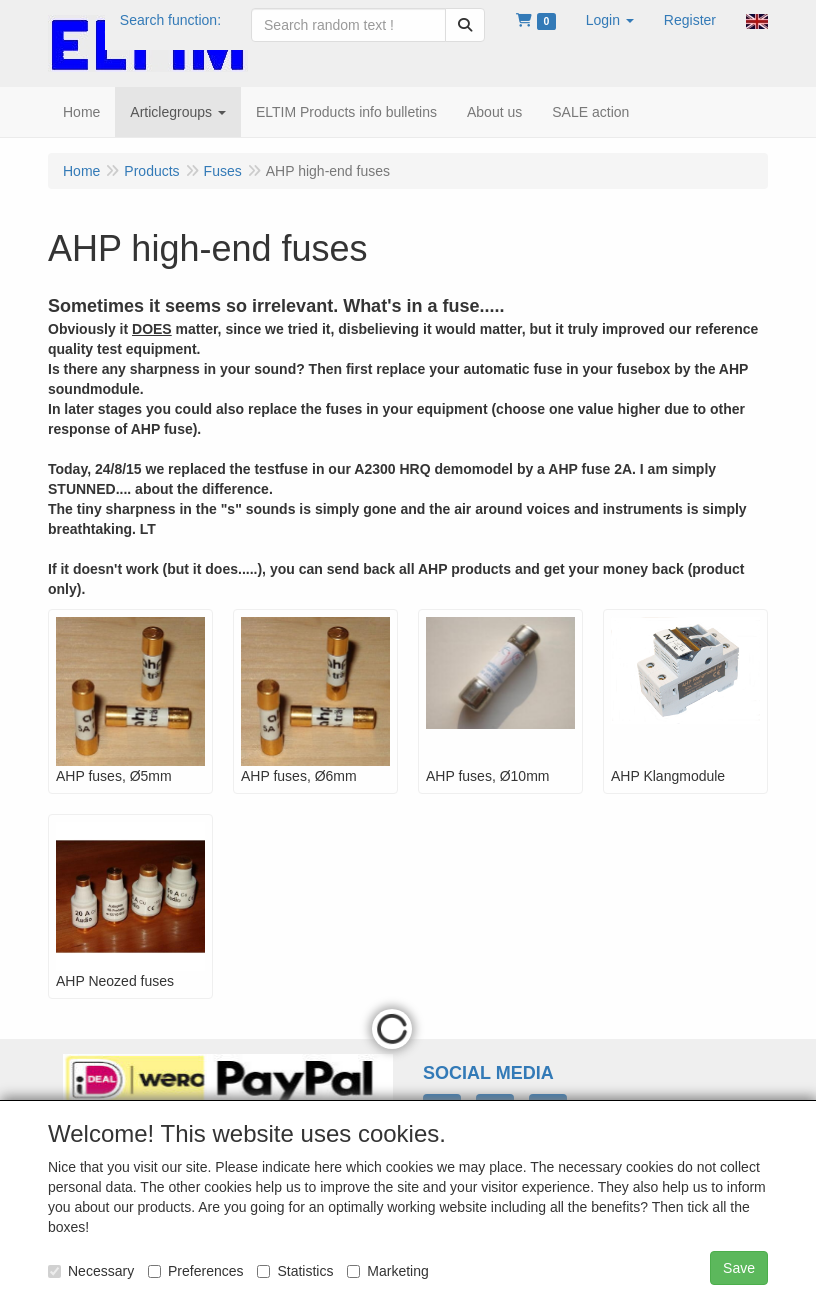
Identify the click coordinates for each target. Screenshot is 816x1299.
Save (739, 1268)
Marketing (387, 1271)
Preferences (195, 1271)
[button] (610, 20)
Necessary (91, 1271)
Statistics (295, 1271)
